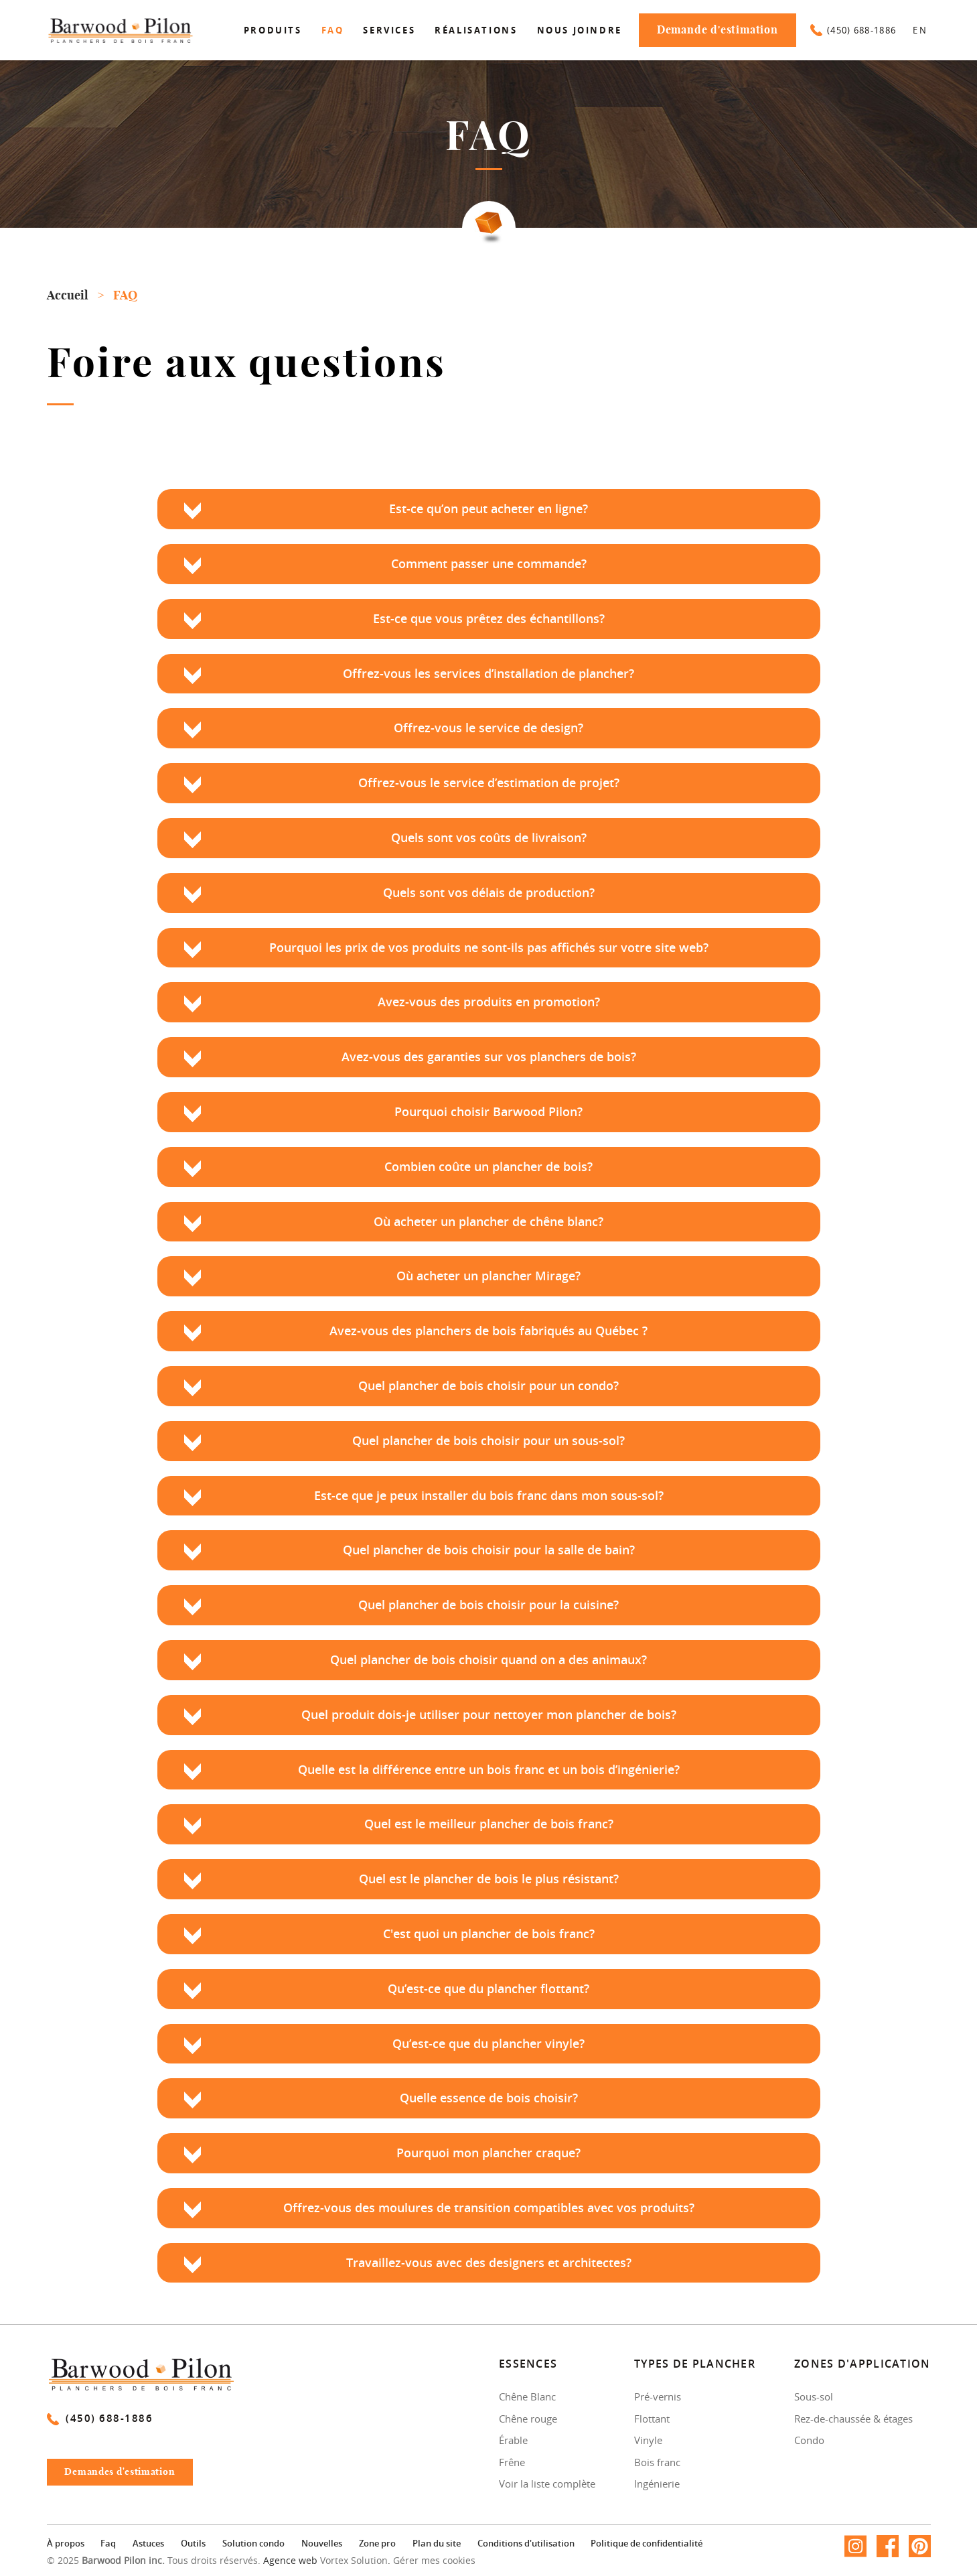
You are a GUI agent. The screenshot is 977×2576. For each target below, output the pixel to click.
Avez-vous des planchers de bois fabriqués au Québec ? (488, 1331)
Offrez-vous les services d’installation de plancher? (488, 674)
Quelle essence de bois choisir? (489, 2098)
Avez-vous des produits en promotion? (489, 1002)
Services (389, 30)
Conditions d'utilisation (526, 2544)
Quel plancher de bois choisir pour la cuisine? (488, 1605)
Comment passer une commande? (489, 564)
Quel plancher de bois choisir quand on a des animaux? (488, 1660)
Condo (809, 2440)
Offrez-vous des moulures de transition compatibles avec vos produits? (488, 2208)
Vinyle (648, 2440)
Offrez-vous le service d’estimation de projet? (488, 783)
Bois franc (657, 2462)
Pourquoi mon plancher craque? (488, 2153)
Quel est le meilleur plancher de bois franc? (488, 1824)
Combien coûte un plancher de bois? (488, 1167)
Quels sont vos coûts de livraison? (489, 838)
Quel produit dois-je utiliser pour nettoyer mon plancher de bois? (488, 1715)
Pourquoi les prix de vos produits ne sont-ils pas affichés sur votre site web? (488, 948)
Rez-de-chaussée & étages (853, 2418)
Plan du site (436, 2544)
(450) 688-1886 (853, 30)
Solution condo (253, 2544)
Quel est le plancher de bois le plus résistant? (489, 1879)
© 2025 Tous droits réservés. (153, 2561)
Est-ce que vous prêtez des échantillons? (489, 619)
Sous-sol (813, 2396)
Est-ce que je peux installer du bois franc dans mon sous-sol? (489, 1496)
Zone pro (377, 2544)
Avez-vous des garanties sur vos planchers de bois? (489, 1057)
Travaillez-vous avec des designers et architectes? (488, 2263)
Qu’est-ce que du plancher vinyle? (488, 2044)
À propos (65, 2544)
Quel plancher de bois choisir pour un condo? (488, 1386)
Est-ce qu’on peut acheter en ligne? (488, 509)
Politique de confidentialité (646, 2544)
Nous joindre (579, 30)
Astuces (148, 2544)
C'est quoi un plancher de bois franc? (489, 1934)
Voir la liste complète (547, 2483)
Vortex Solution (354, 2561)
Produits (273, 30)
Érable (513, 2440)
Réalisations (476, 30)
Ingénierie (657, 2483)
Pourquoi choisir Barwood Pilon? (488, 1112)
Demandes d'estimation (128, 2475)
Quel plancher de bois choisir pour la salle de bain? (489, 1550)
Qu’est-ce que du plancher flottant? (488, 1989)
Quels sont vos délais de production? (489, 893)
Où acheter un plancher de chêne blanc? (488, 1222)
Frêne (512, 2462)
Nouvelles (321, 2544)
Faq (332, 30)
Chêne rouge (528, 2418)
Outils (193, 2544)
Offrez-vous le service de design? (488, 728)
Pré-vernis (657, 2396)
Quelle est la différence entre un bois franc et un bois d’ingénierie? (489, 1770)
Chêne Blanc (527, 2396)
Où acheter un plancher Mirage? (488, 1276)
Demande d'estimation (717, 30)
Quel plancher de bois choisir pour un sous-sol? (488, 1441)
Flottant (652, 2418)
